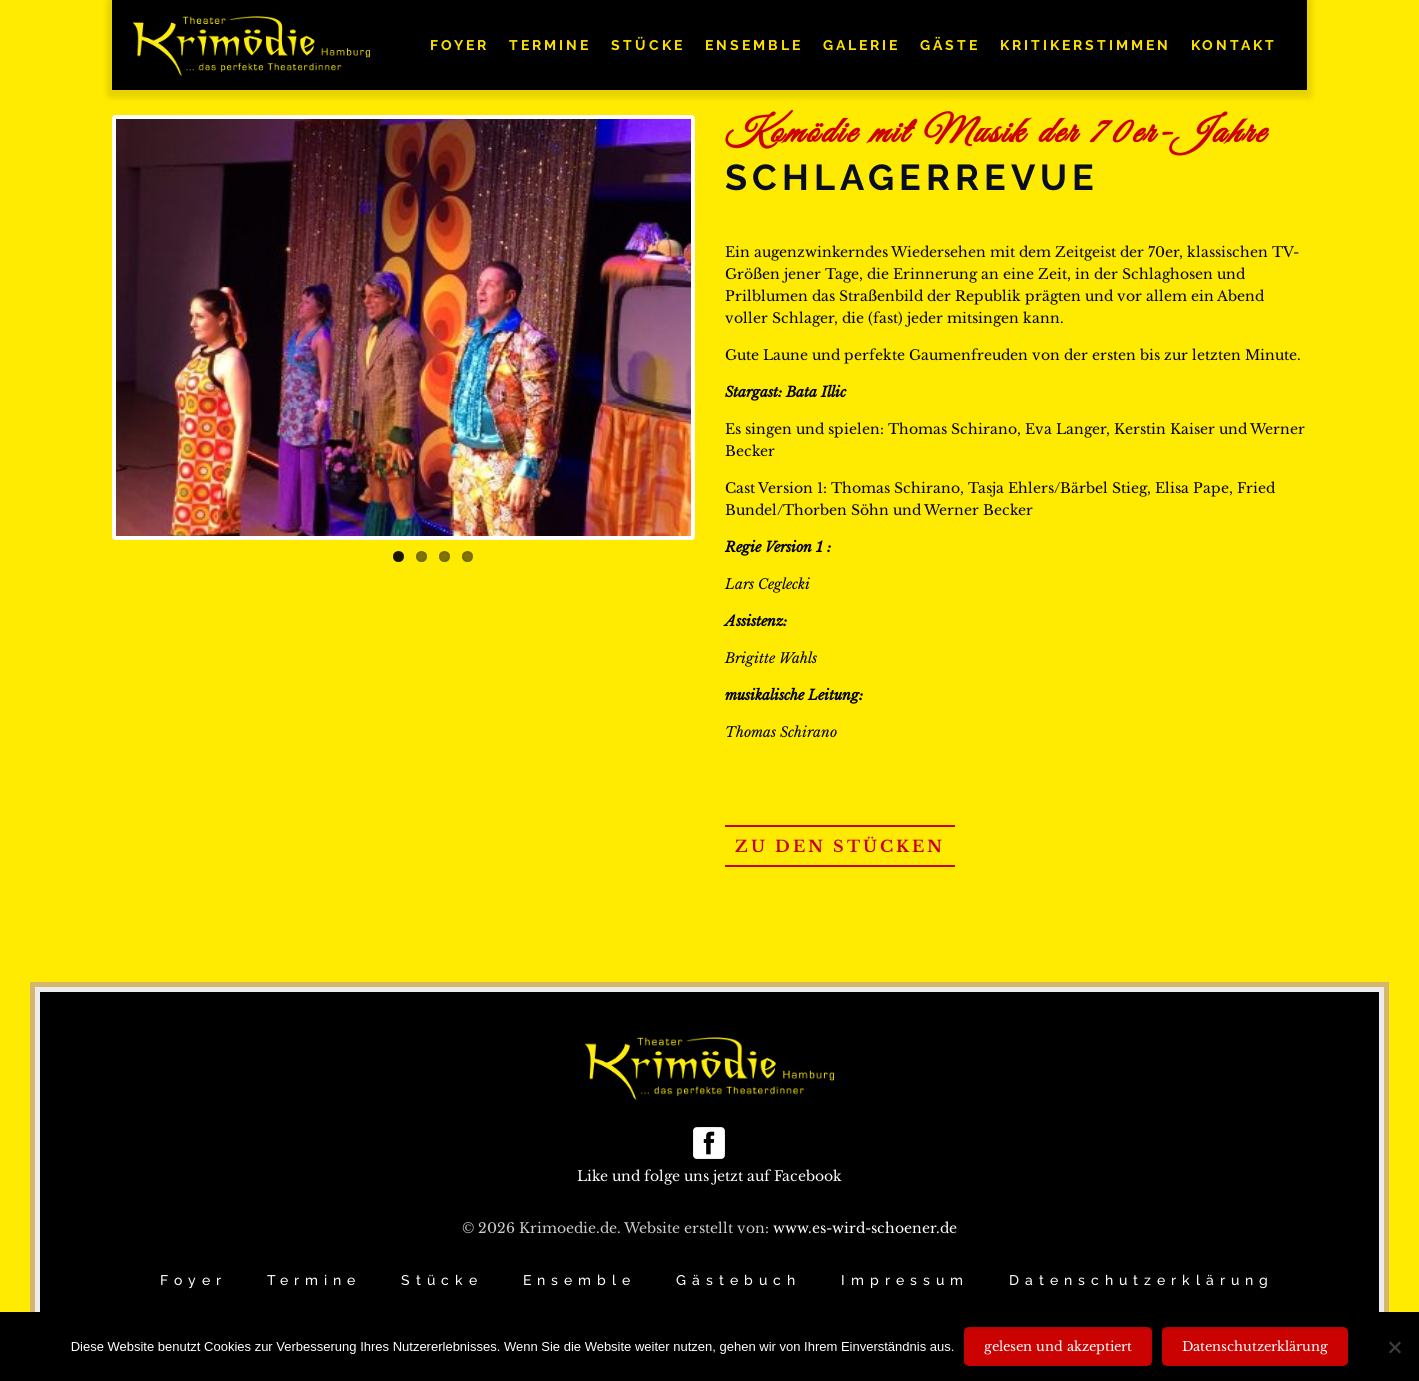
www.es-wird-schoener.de (865, 1228)
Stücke (442, 1280)
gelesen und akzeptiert (1058, 1346)
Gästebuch (738, 1280)
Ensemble (579, 1280)
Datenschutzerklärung (1141, 1280)
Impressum (905, 1280)
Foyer (193, 1280)
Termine (314, 1280)
